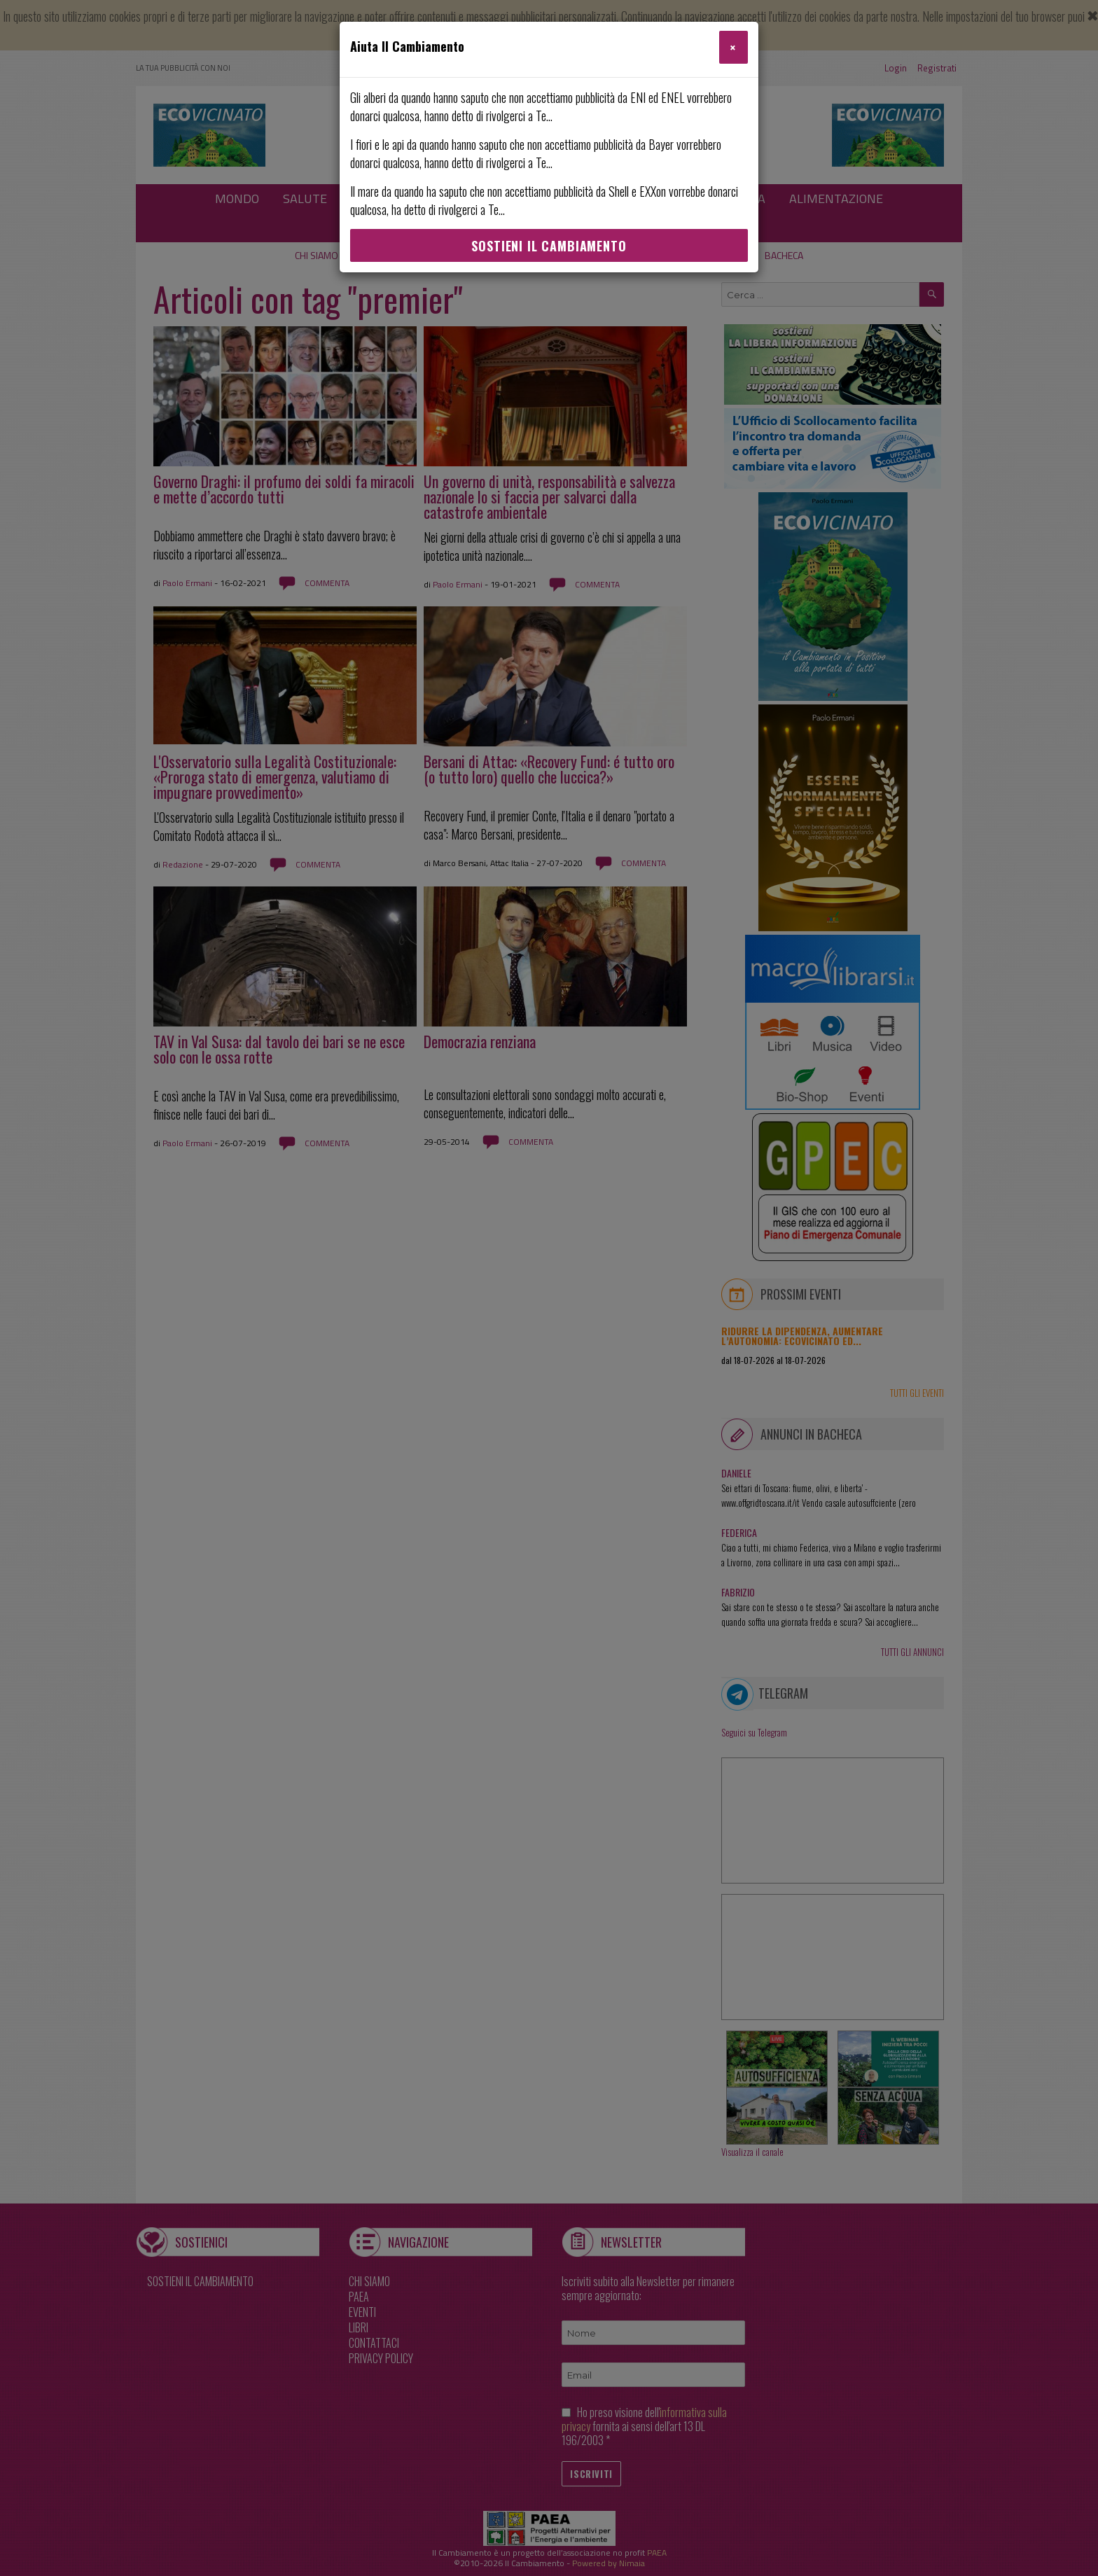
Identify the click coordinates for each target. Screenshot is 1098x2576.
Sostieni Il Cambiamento (548, 246)
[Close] (733, 47)
